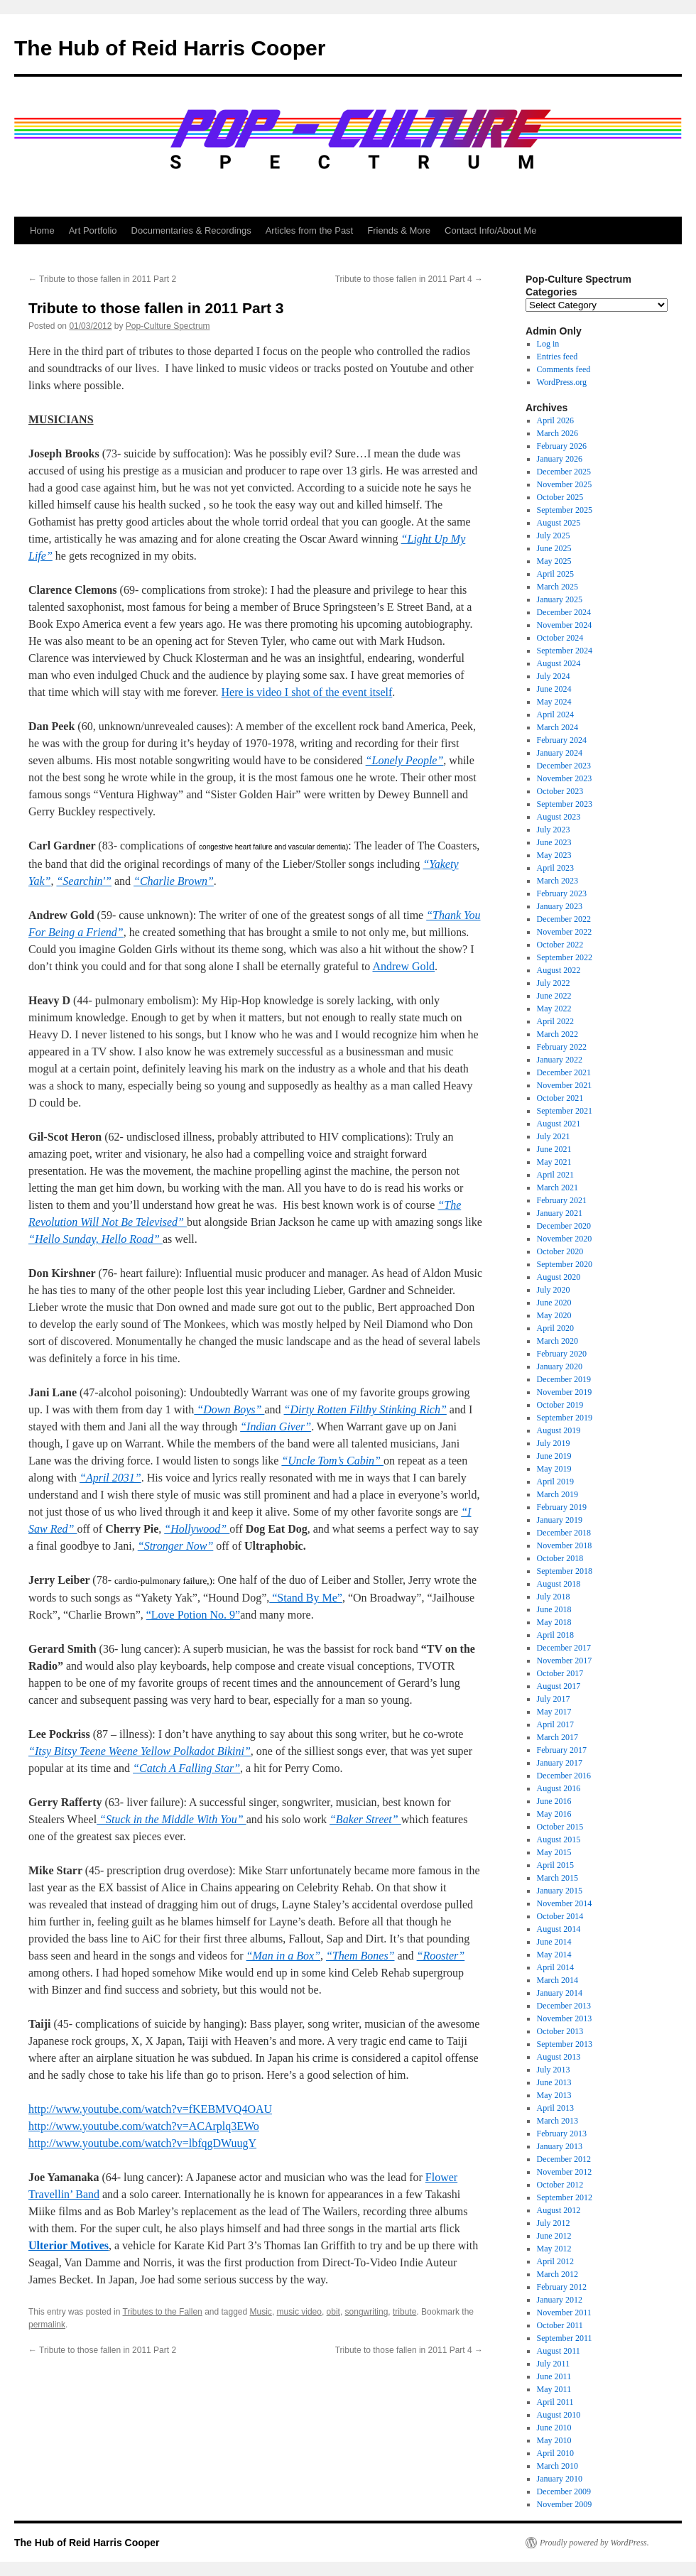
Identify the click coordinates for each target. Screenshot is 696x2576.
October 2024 (560, 638)
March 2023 (557, 881)
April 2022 (555, 1021)
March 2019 (557, 1494)
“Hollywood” (196, 1529)
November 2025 (564, 484)
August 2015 (559, 1839)
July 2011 (553, 2364)
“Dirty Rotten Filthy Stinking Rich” (365, 1409)
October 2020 (560, 1251)
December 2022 (564, 919)
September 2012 (564, 2197)
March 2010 (557, 2466)
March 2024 (557, 727)
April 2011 (555, 2402)
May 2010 (554, 2440)
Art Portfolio (93, 230)
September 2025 (564, 510)
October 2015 (560, 1827)
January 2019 (559, 1520)
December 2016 (564, 1776)
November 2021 (564, 1085)
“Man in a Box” (283, 1956)
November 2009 (564, 2504)
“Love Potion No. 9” (193, 1615)
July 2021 (553, 1136)
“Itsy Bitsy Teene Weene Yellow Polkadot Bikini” (139, 1751)
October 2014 (560, 1916)
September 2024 (564, 651)
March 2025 (557, 587)
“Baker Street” (365, 1819)
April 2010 (555, 2453)
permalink (46, 2325)
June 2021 (554, 1149)
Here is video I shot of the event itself (307, 692)
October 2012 (560, 2185)
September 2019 (564, 1418)
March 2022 (557, 1034)
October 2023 (560, 791)
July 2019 (553, 1443)
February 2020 (562, 1354)
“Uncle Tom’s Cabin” (332, 1461)
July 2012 (553, 2223)
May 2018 (554, 1622)
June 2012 (554, 2236)
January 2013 (559, 2146)
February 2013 (562, 2133)
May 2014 (554, 1955)
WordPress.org (562, 382)
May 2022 (554, 1008)
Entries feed (557, 357)
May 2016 (554, 1814)
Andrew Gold (403, 966)
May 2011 (554, 2389)
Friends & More (398, 230)
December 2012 (564, 2159)
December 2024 (564, 612)
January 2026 (559, 459)
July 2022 (553, 983)
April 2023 (555, 868)
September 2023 (564, 804)
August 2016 (559, 1788)
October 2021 (560, 1098)
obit (333, 2312)
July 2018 (553, 1597)
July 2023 (553, 830)
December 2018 (564, 1533)
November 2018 (564, 1545)
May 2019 (554, 1469)
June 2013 (554, 2082)
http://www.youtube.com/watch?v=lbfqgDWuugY (142, 2143)
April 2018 (555, 1635)
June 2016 (554, 1801)
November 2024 (564, 625)
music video (299, 2312)
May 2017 (554, 1712)
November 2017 (564, 1660)
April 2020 (555, 1328)
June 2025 (554, 548)
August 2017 (559, 1686)
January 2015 (559, 1891)
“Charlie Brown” (174, 881)
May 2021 (554, 1162)
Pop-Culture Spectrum (168, 326)
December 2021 (564, 1072)
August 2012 (559, 2210)
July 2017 (553, 1699)
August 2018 (559, 1584)
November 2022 (564, 932)
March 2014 (557, 1980)
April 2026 (555, 420)
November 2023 (564, 778)
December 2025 (564, 472)
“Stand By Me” (305, 1598)
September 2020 (564, 1264)
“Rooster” (441, 1956)
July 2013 (553, 2070)
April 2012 (555, 2261)
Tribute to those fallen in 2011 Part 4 (409, 279)
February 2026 (562, 446)
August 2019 (559, 1430)
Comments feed (564, 369)
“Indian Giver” (275, 1426)
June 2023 (554, 842)
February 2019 (562, 1507)
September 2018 (564, 1571)
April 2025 (555, 574)
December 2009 (564, 2491)
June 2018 (554, 1609)
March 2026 (557, 433)
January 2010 (559, 2479)
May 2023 (554, 855)
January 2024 (559, 753)
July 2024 (553, 676)
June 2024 (554, 689)
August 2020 (559, 1277)
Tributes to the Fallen (162, 2312)
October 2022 (560, 945)
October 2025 (560, 497)
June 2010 (554, 2428)
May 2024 (554, 702)
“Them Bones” (360, 1956)
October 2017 (560, 1673)
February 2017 (562, 1750)
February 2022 (562, 1047)
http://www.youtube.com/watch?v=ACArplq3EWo (143, 2126)
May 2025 (554, 561)
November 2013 (564, 2018)
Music (261, 2312)
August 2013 (559, 2057)
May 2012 (554, 2249)
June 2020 (554, 1303)
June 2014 (554, 1942)
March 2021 (557, 1187)
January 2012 (559, 2300)
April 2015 (555, 1865)
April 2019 (555, 1482)
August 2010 (559, 2415)
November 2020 (564, 1239)
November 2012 (564, 2172)
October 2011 (560, 2325)
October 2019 (560, 1405)
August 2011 (558, 2351)
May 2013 (554, 2095)
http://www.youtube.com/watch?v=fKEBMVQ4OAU (150, 2109)
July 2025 (553, 535)
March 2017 (557, 1737)
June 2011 (554, 2376)
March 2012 (557, 2274)
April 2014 (555, 1967)
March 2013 (557, 2121)
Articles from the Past (310, 230)
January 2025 (559, 599)
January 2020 (559, 1366)
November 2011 (564, 2312)
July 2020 (553, 1290)
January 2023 (559, 906)
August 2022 (559, 970)
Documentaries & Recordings (191, 230)
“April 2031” (110, 1478)
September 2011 (564, 2338)
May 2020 (554, 1315)
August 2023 (559, 817)
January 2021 (559, 1213)
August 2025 (559, 523)
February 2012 (562, 2287)
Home (42, 230)
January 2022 (559, 1060)
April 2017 (555, 1724)
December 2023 (564, 766)
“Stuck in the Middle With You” (171, 1819)
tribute (404, 2312)
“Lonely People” (405, 760)
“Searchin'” (84, 881)
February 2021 (562, 1200)
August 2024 (559, 663)
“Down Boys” (229, 1409)
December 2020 (564, 1226)
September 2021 (564, 1111)
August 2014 (559, 1929)
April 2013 (555, 2108)
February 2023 (562, 893)
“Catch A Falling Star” (186, 1768)
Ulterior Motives (68, 2245)
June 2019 (554, 1456)
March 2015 (557, 1878)
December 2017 (564, 1648)
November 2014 (564, 1903)
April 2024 (555, 714)
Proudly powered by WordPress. (594, 2543)
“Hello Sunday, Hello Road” (95, 1239)
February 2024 (562, 740)
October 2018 (560, 1558)
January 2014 (559, 1993)
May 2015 (554, 1852)
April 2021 (555, 1175)
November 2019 (564, 1392)
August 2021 (559, 1124)
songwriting (366, 2312)
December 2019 (564, 1379)
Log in (548, 344)
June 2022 (554, 996)
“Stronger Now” (176, 1546)
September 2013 (564, 2044)
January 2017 (559, 1763)
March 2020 (557, 1341)
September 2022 (564, 957)
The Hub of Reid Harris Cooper (169, 48)
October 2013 (560, 2031)
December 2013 (564, 2006)
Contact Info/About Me (490, 230)
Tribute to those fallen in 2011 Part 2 (102, 279)
